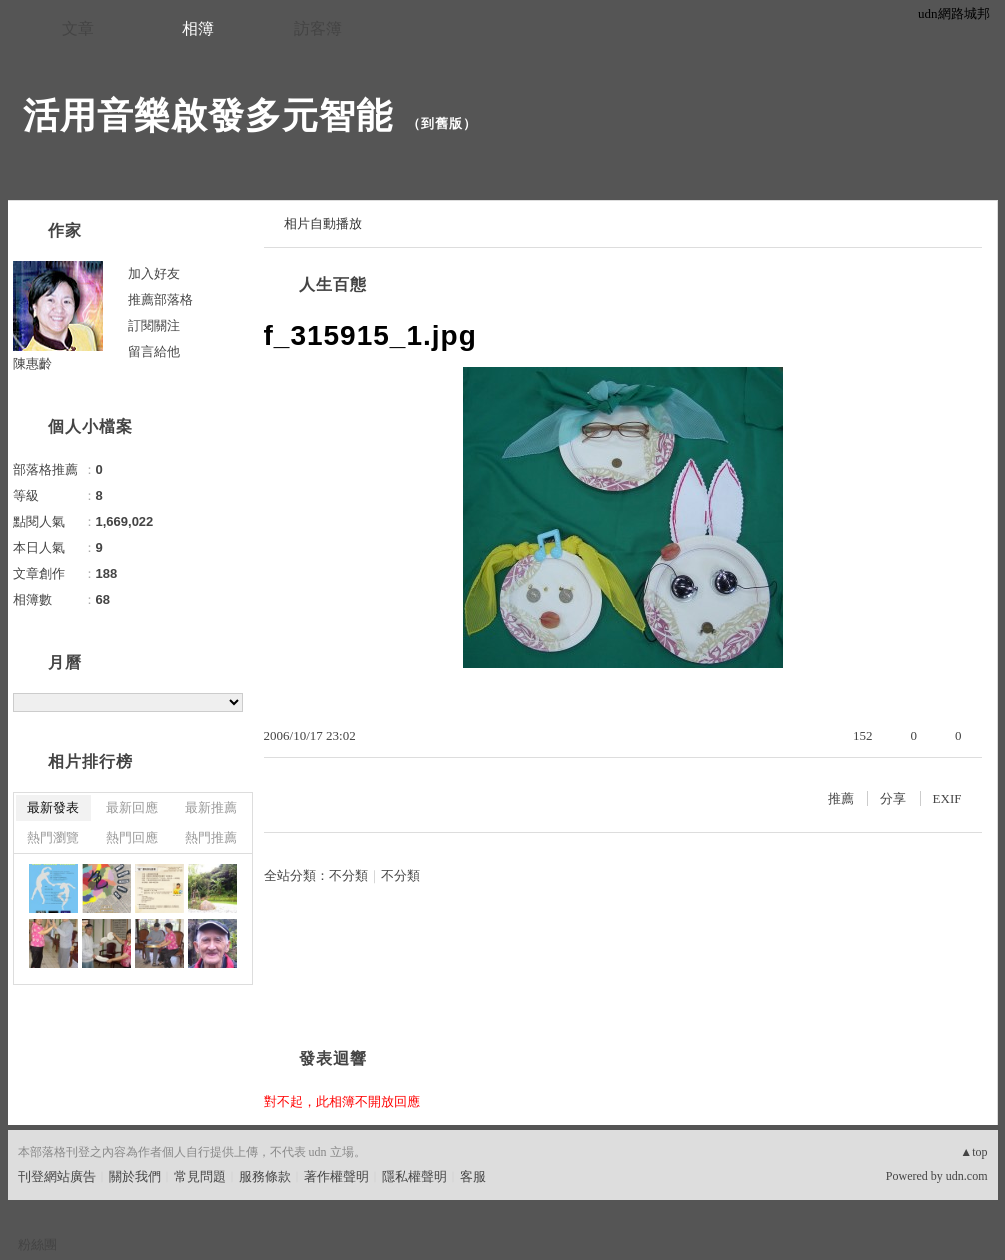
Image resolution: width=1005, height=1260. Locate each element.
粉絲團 (37, 1244)
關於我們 (135, 1176)
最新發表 (53, 807)
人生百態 (333, 284)
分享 (893, 798)
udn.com (967, 1176)
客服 (473, 1176)
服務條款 (265, 1176)
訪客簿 (318, 28)
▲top (973, 1152)
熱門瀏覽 (53, 837)
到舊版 (442, 123)
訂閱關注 (154, 325)
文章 (78, 28)
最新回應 (132, 807)
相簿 (198, 28)
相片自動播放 (323, 223)
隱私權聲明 (414, 1176)
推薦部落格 (160, 299)
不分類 (348, 875)
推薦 (841, 798)
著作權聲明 (336, 1176)
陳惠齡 (32, 363)
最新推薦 (211, 807)
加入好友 (154, 273)
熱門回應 (132, 837)
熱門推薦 (211, 837)
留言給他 (154, 351)
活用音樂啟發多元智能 (208, 115)
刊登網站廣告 (57, 1176)
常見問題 (200, 1176)
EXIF (947, 798)
